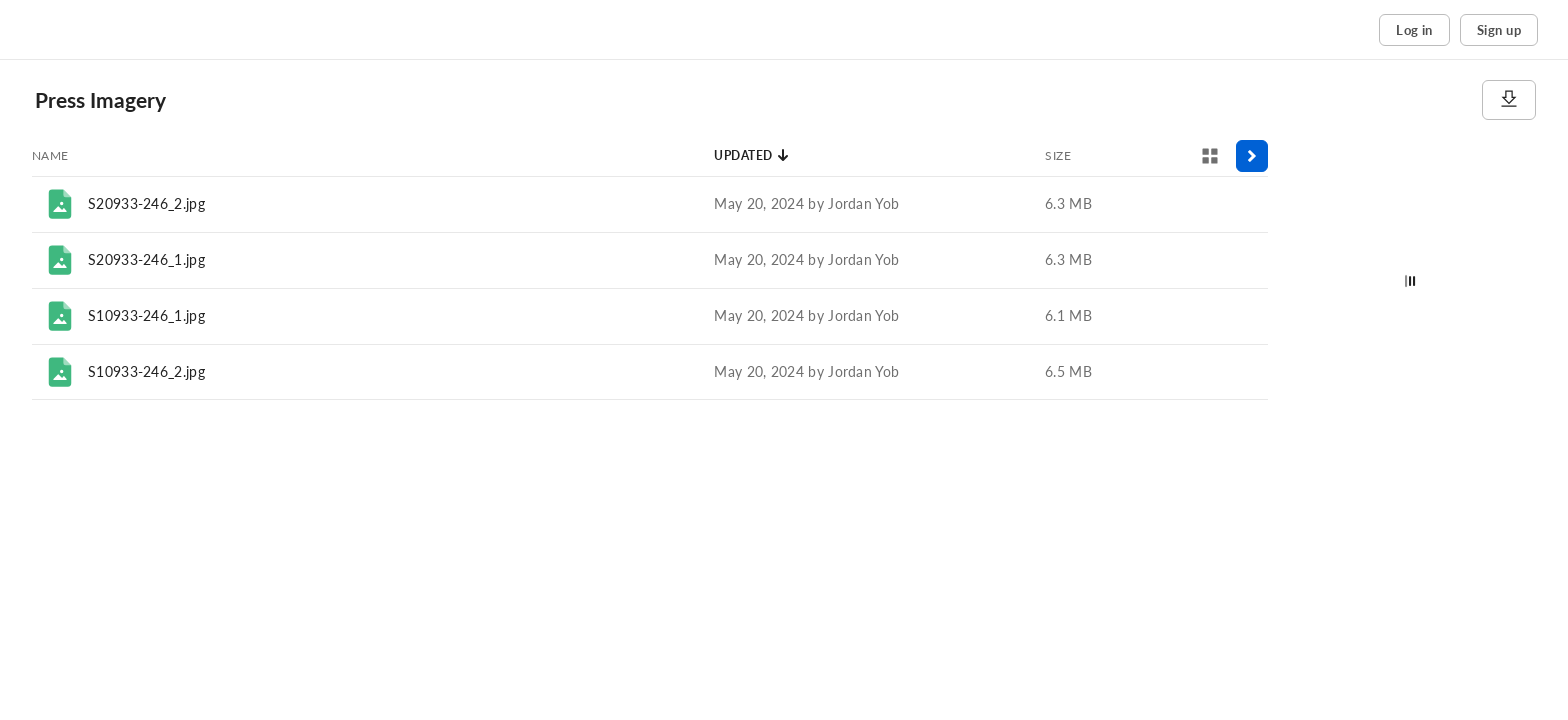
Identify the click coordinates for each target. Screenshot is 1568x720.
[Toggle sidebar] (1252, 156)
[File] (60, 204)
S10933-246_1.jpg (146, 315)
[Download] (1509, 100)
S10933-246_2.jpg (146, 371)
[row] (650, 204)
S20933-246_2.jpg (146, 203)
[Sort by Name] (50, 156)
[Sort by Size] (1058, 156)
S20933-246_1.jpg (146, 259)
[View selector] (1210, 156)
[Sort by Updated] (752, 156)
